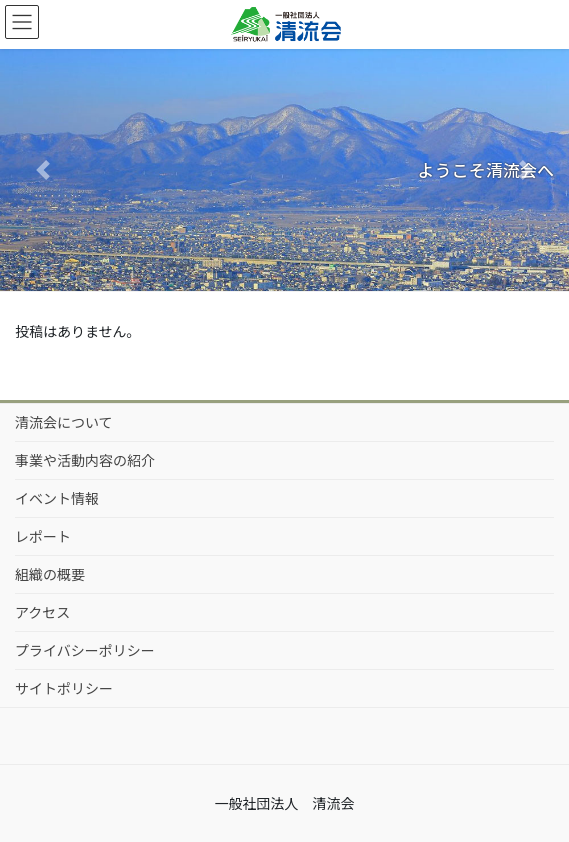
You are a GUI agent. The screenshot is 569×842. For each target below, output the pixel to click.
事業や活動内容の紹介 (85, 460)
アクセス (42, 612)
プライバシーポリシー (85, 650)
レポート (43, 536)
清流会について (64, 422)
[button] (42, 170)
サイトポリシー (64, 688)
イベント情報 (57, 498)
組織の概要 (50, 574)
